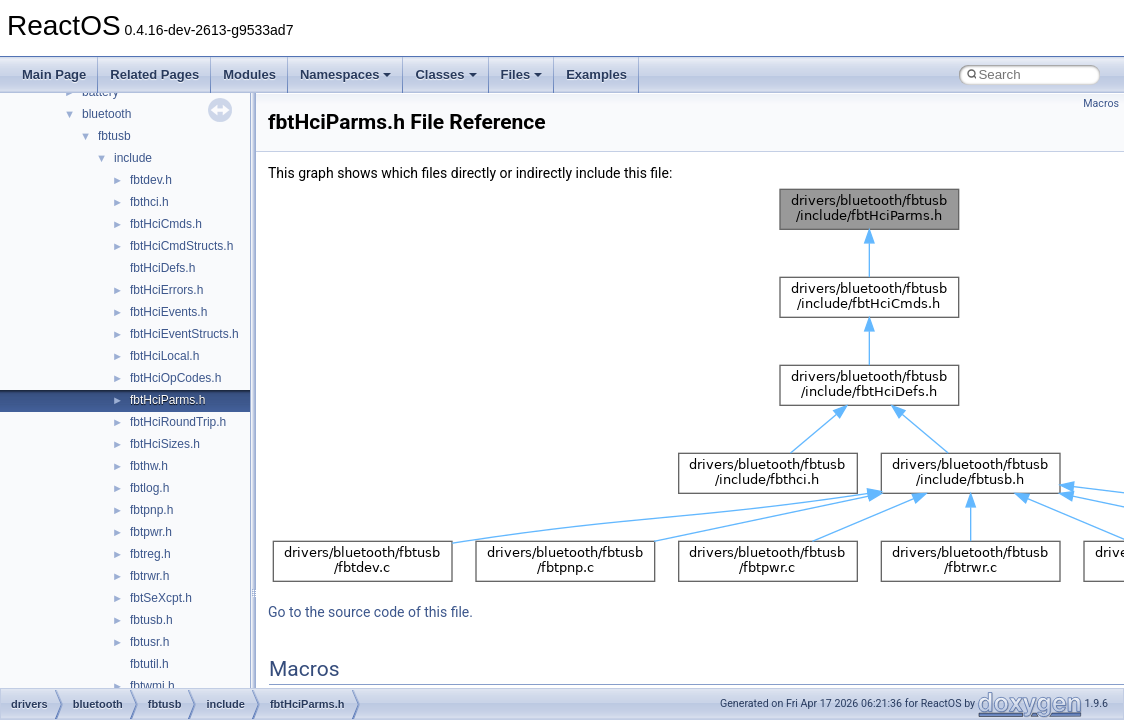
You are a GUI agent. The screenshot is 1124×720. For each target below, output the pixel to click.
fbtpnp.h (151, 510)
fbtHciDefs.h (162, 268)
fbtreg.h (150, 554)
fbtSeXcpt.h (161, 598)
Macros (1101, 103)
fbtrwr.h (149, 576)
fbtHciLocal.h (164, 356)
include (133, 158)
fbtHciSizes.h (165, 444)
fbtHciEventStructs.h (184, 334)
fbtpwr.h (151, 532)
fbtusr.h (149, 642)
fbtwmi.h (152, 686)
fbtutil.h (149, 664)
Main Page (54, 74)
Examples (596, 74)
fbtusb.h (151, 620)
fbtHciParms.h (167, 400)
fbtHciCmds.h (166, 224)
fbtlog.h (149, 488)
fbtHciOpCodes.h (175, 378)
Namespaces (346, 74)
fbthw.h (149, 466)
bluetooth (106, 114)
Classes (445, 74)
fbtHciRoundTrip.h (178, 422)
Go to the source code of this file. (370, 612)
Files (522, 74)
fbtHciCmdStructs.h (181, 246)
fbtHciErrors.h (166, 290)
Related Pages (154, 74)
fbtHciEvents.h (168, 312)
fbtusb (114, 136)
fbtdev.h (151, 180)
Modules (249, 74)
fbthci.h (149, 202)
